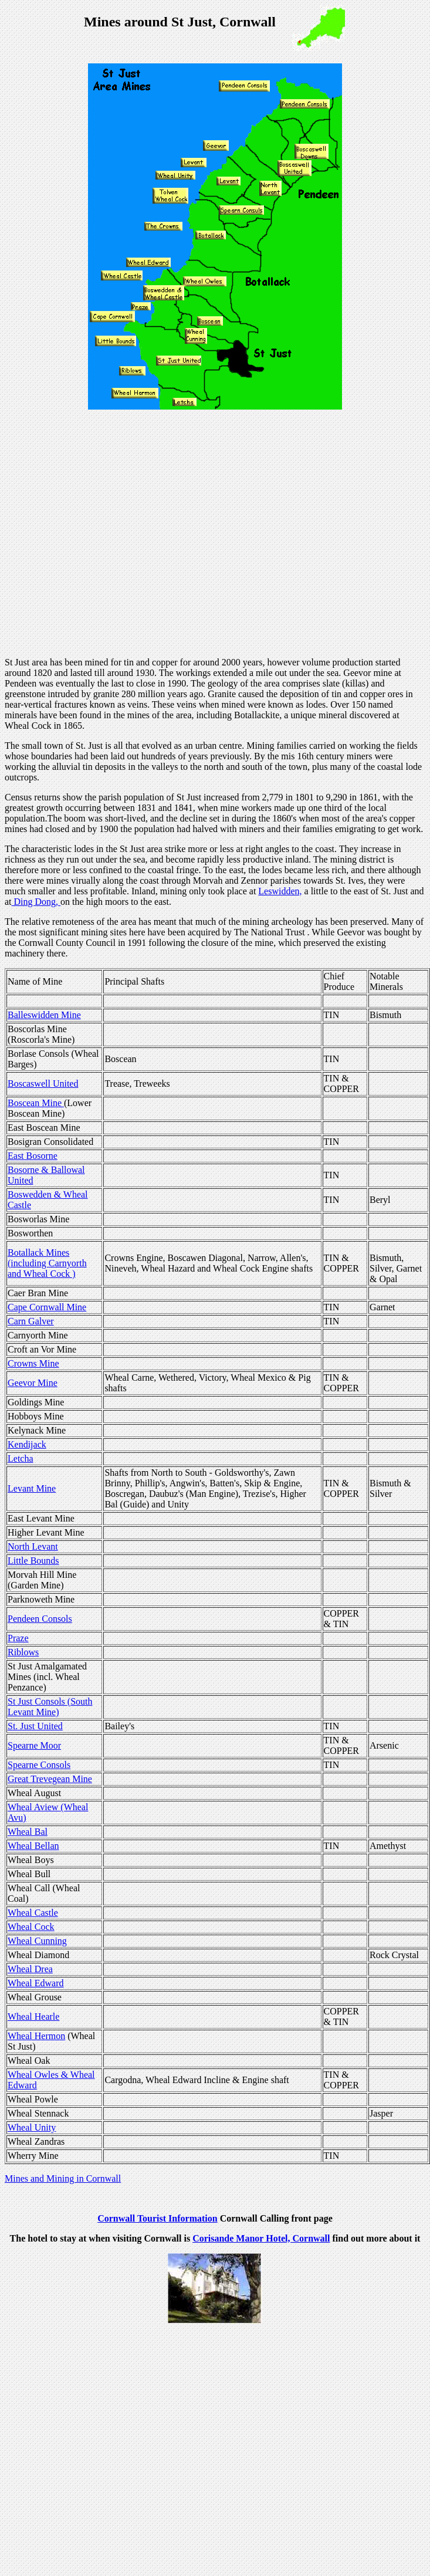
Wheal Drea (30, 1969)
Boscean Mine (36, 1103)
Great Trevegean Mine (50, 1779)
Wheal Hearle (33, 2016)
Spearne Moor (34, 1745)
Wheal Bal (28, 1832)
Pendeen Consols (40, 1619)
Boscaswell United (43, 1083)
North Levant (33, 1546)
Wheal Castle (33, 1913)
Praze (18, 1638)
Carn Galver (31, 1321)
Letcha (20, 1458)
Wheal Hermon (36, 2036)
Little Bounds (33, 1561)
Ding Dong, (36, 902)
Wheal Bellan (33, 1846)
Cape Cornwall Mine (47, 1307)
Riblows (23, 1652)
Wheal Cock (31, 1927)
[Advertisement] (112, 535)
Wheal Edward (36, 1983)
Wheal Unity (32, 2127)
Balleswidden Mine (44, 1015)
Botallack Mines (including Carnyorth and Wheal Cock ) (47, 1263)
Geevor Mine (32, 1383)
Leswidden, (280, 891)
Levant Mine (32, 1488)
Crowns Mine (33, 1363)
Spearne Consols (39, 1765)
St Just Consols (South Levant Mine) (50, 1706)
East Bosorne (32, 1156)
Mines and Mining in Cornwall (63, 2178)
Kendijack (27, 1444)
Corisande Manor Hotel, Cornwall (261, 2238)
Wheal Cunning (37, 1941)
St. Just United (35, 1726)
